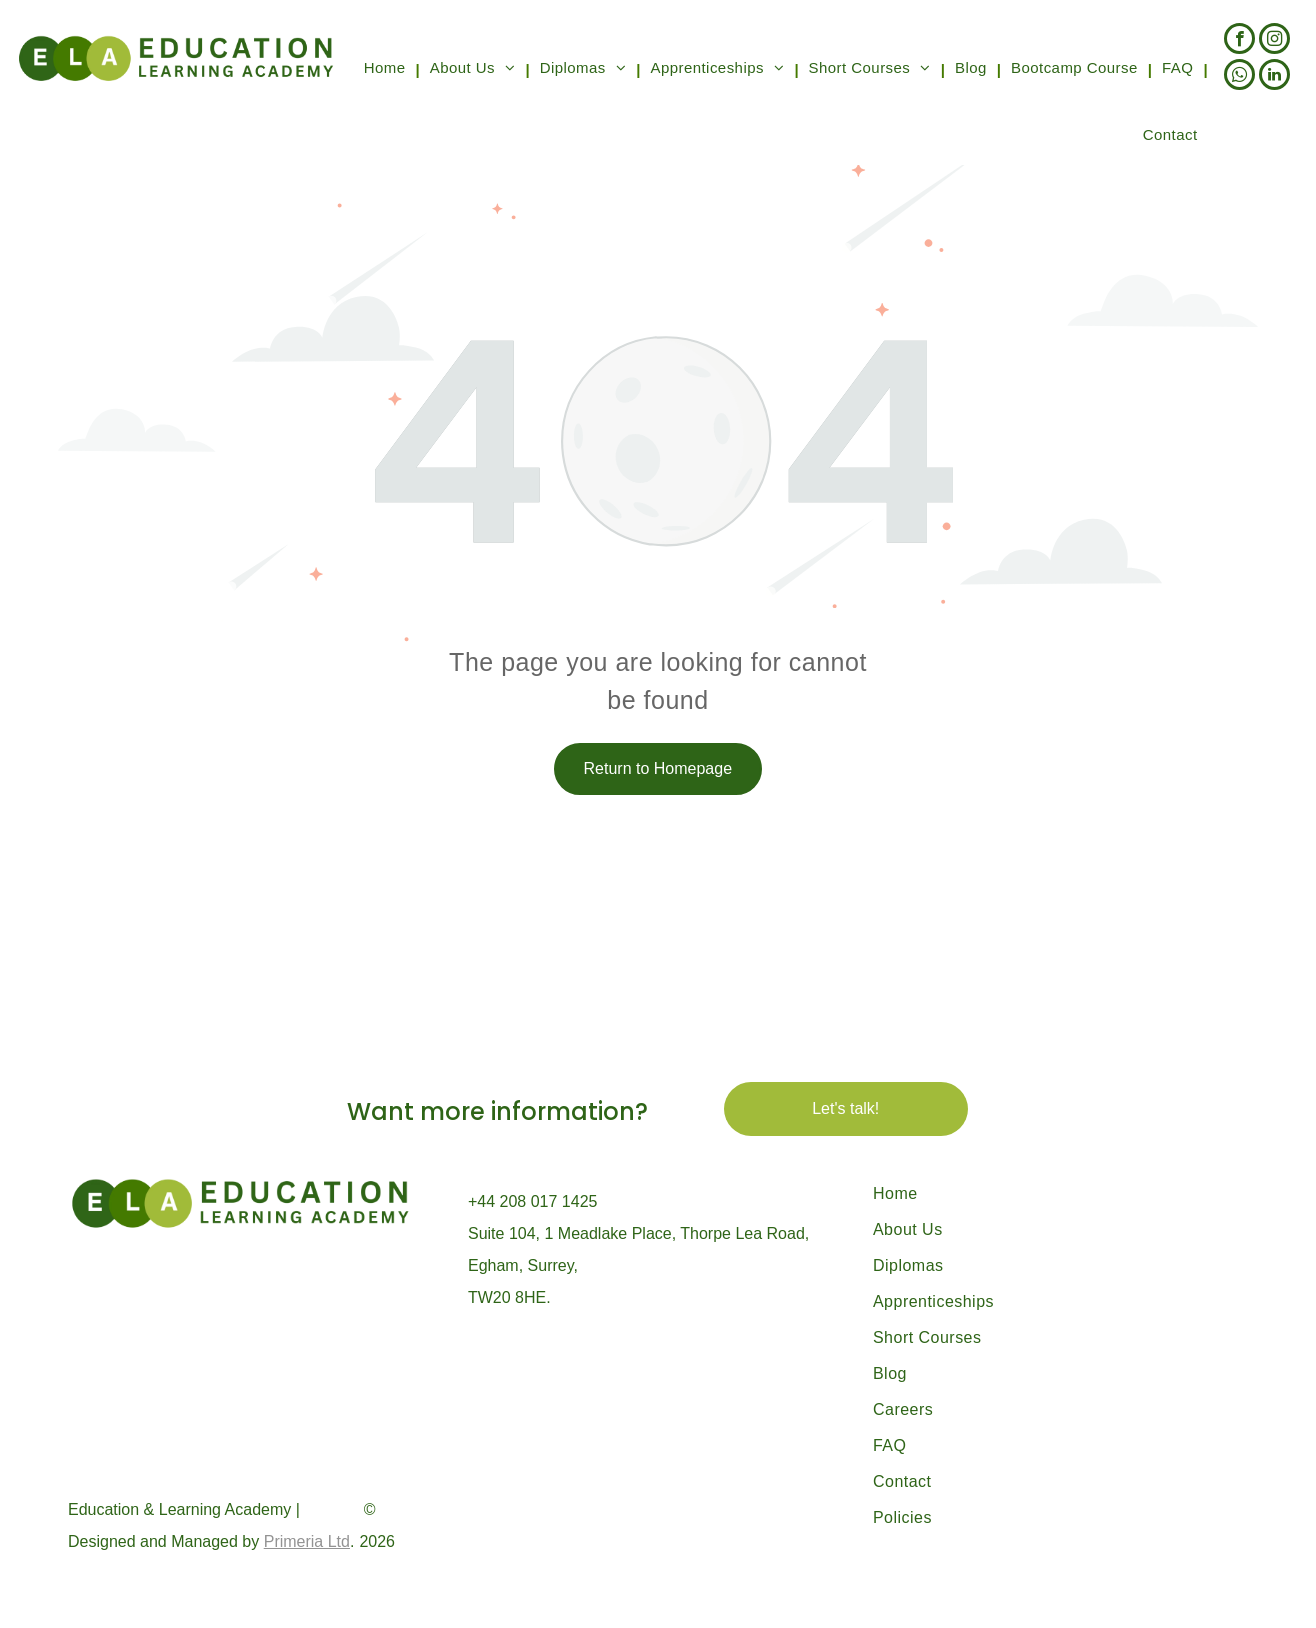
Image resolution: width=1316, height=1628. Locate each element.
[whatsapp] (1239, 77)
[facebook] (1239, 41)
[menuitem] (387, 70)
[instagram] (1274, 41)
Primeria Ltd (307, 1541)
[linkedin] (1274, 77)
